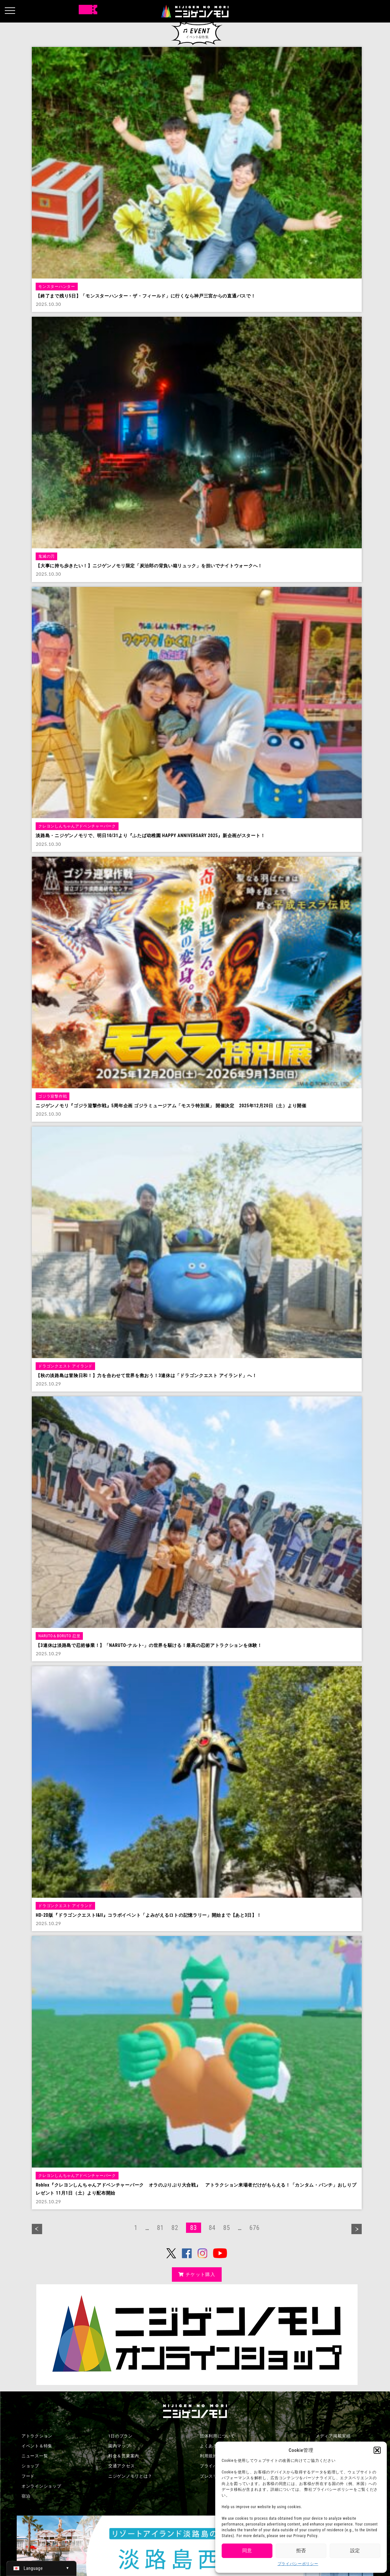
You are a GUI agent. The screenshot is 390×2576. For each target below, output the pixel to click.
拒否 (301, 2550)
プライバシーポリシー (298, 2564)
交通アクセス (121, 2465)
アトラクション (37, 2436)
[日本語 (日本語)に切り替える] (41, 2568)
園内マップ (119, 2446)
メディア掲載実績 (333, 2436)
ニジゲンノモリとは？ (130, 2476)
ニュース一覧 (35, 2455)
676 (254, 2228)
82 (175, 2228)
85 (226, 2228)
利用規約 (208, 2455)
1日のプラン (120, 2436)
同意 (247, 2550)
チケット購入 (196, 2274)
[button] (377, 2450)
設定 (355, 2550)
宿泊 (26, 2496)
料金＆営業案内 (123, 2455)
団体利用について (217, 2436)
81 (160, 2228)
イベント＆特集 (37, 2446)
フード (28, 2476)
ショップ (30, 2465)
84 (212, 2228)
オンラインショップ (41, 2486)
